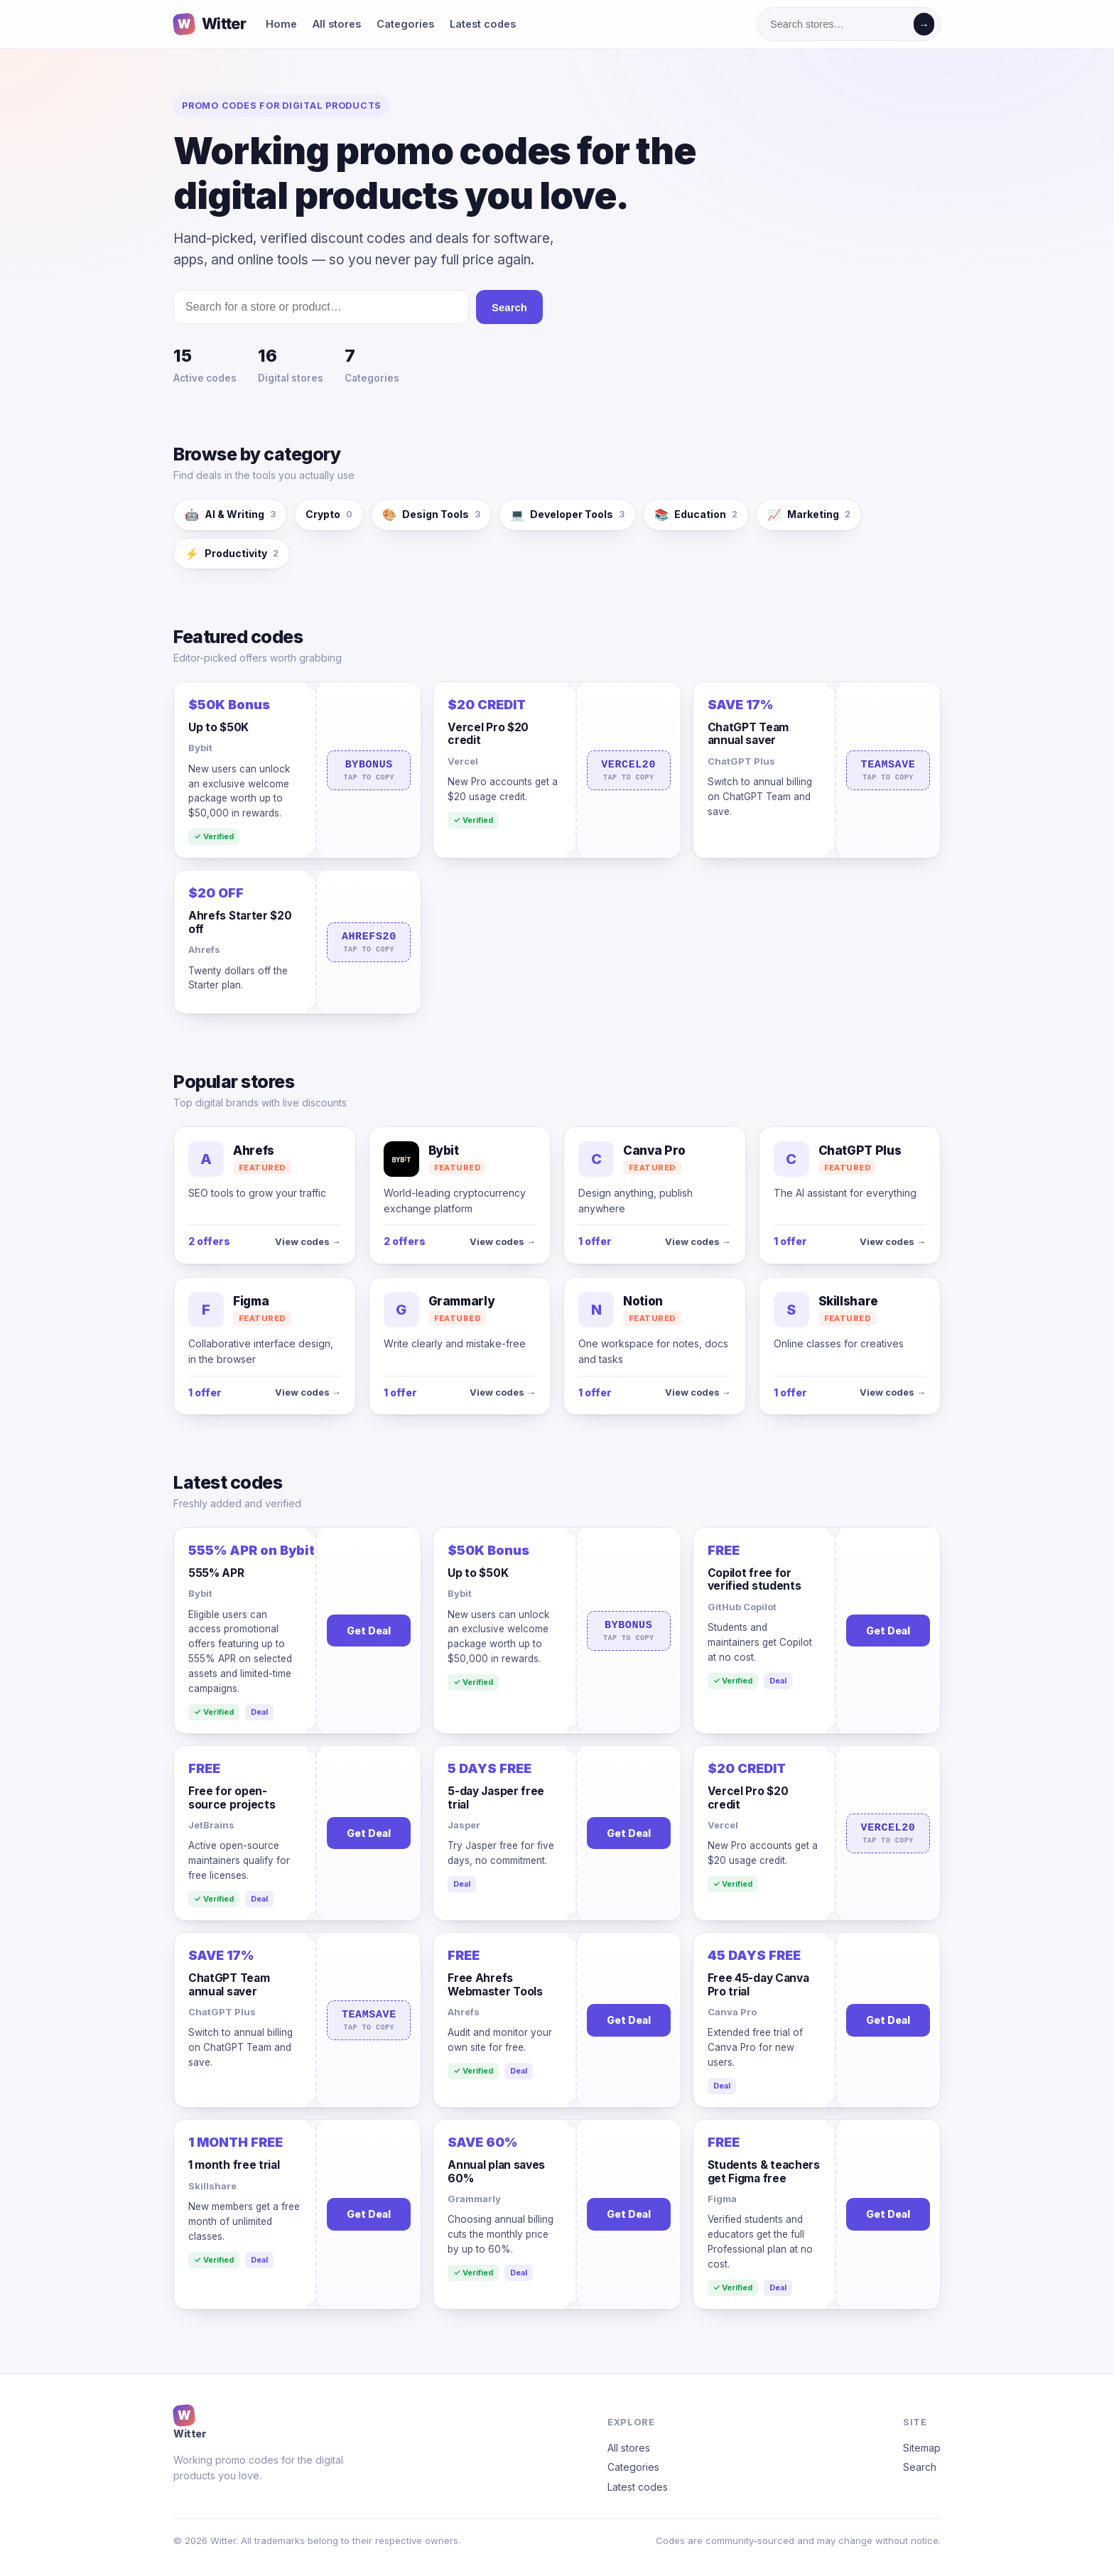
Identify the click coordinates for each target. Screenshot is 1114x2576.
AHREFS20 (368, 942)
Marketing (808, 515)
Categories (405, 24)
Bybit (200, 747)
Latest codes (483, 24)
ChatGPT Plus (741, 761)
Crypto (328, 514)
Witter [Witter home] (209, 24)
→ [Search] (924, 24)
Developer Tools (567, 515)
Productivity (231, 554)
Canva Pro (732, 2011)
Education (695, 515)
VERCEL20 (628, 770)
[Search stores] (838, 24)
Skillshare (212, 2186)
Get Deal (369, 1630)
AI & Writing (230, 515)
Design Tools (431, 515)
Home (281, 24)
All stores (337, 24)
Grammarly (474, 2198)
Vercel (463, 761)
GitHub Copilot (742, 1606)
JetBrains (211, 1825)
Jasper (464, 1825)
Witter (189, 2422)
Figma (722, 2198)
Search (509, 307)
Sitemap (922, 2448)
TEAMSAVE (888, 770)
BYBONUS (368, 770)
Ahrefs (204, 949)
